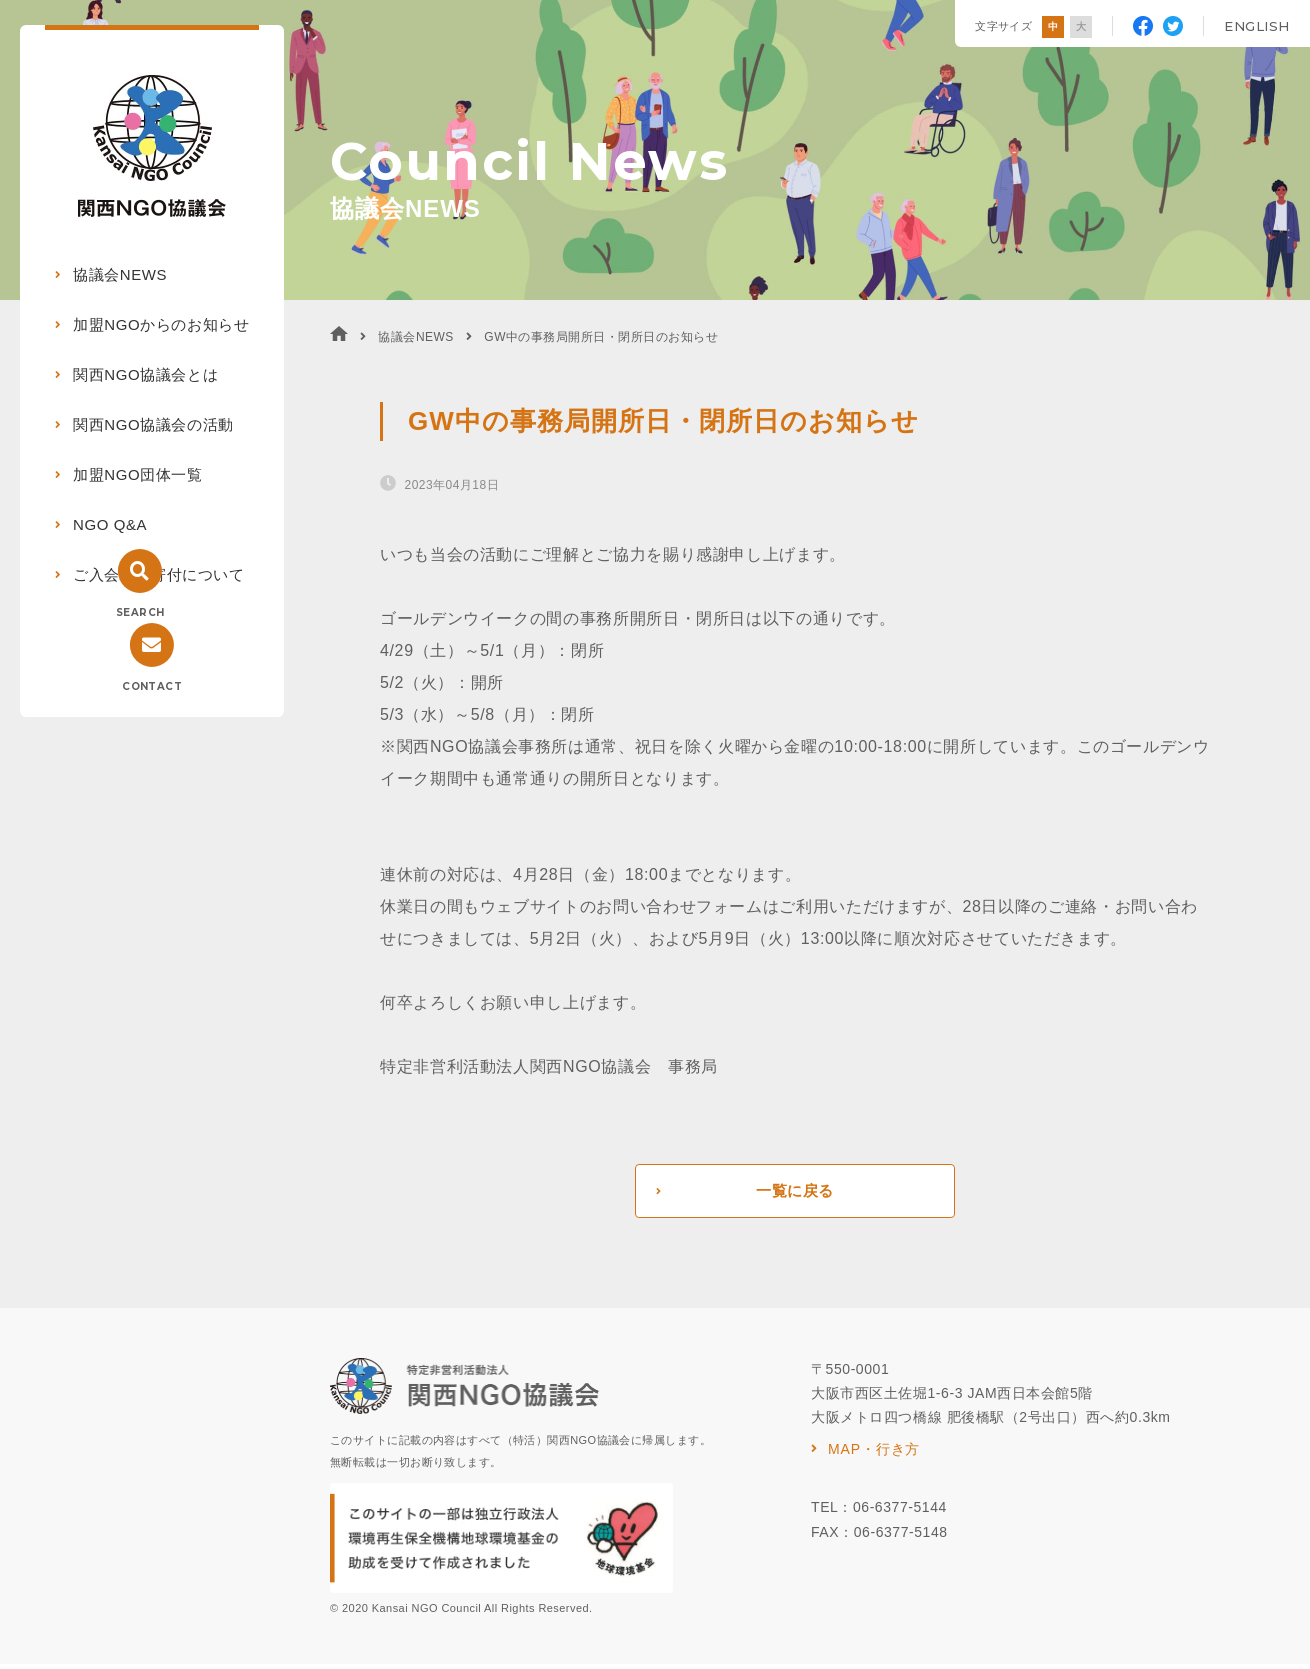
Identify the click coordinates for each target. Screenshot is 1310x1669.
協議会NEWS (120, 274)
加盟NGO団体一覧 (138, 474)
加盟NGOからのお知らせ (161, 324)
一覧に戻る (794, 1193)
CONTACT (152, 686)
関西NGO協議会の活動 (153, 424)
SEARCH (140, 612)
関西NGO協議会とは (145, 374)
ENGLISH (1257, 26)
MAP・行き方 (874, 1454)
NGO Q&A (110, 524)
